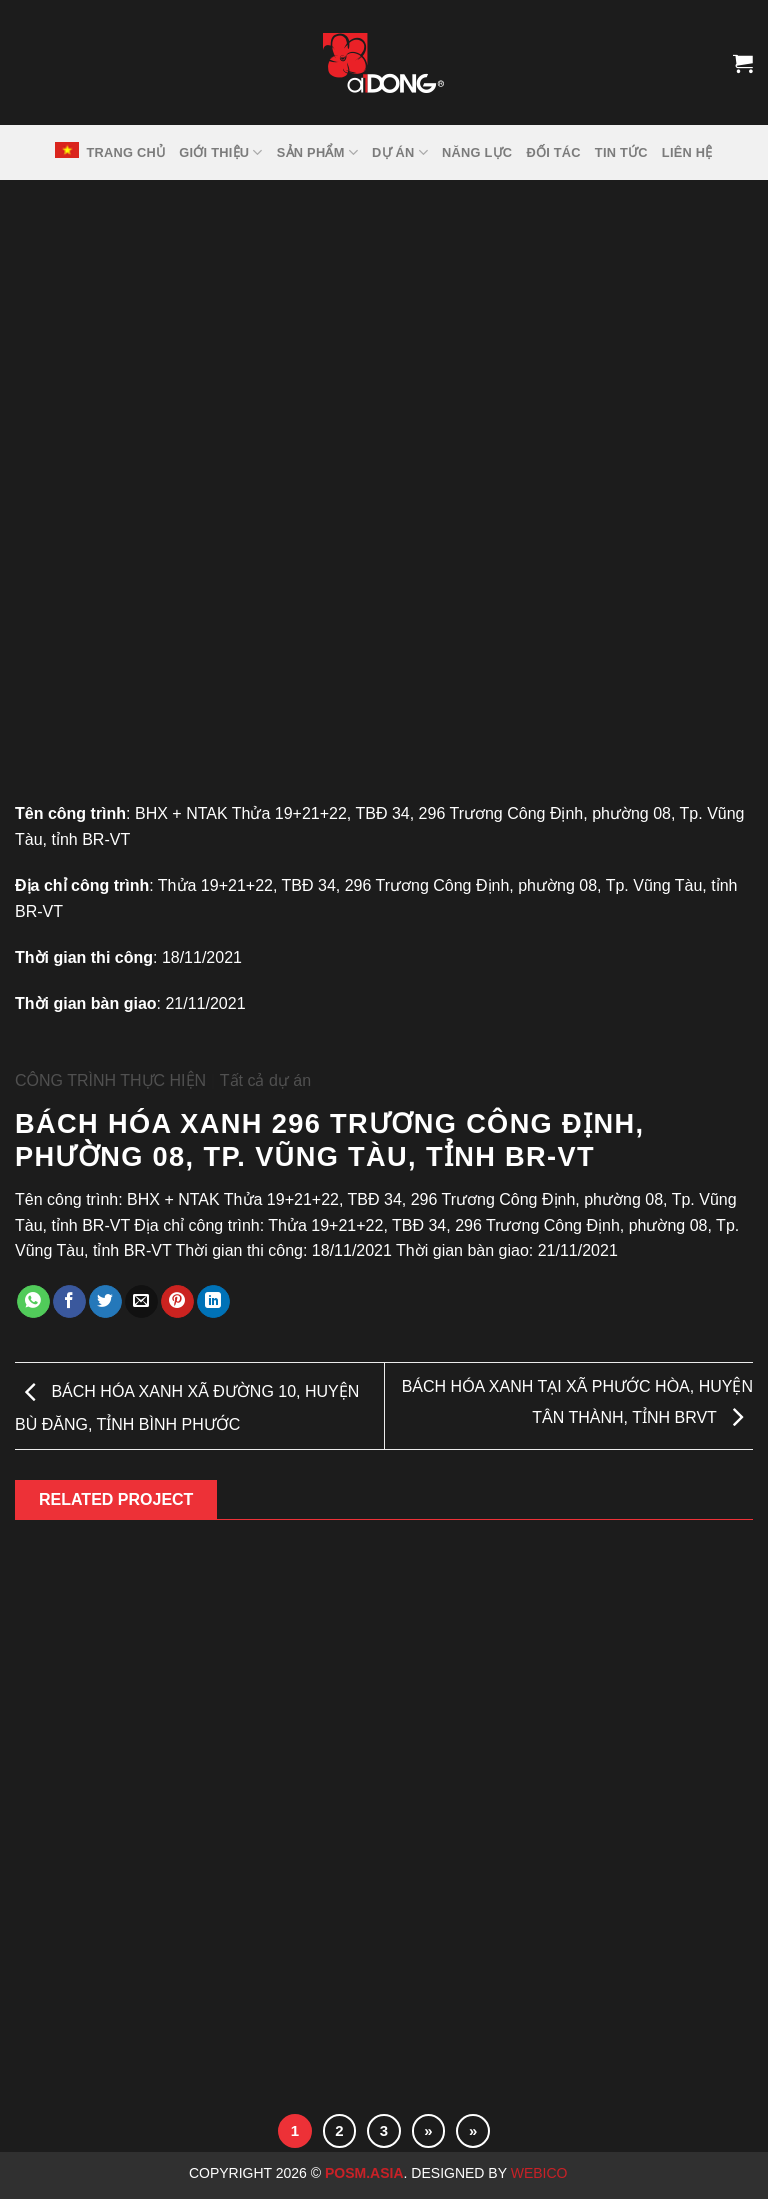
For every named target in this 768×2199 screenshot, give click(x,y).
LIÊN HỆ (687, 152)
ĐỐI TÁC (553, 152)
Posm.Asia (364, 2173)
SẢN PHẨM (317, 152)
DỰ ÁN (400, 152)
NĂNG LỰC (477, 152)
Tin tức (621, 152)
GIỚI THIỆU (221, 152)
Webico (541, 2173)
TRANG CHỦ (125, 152)
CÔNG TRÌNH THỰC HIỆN (110, 1080)
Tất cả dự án (265, 1080)
